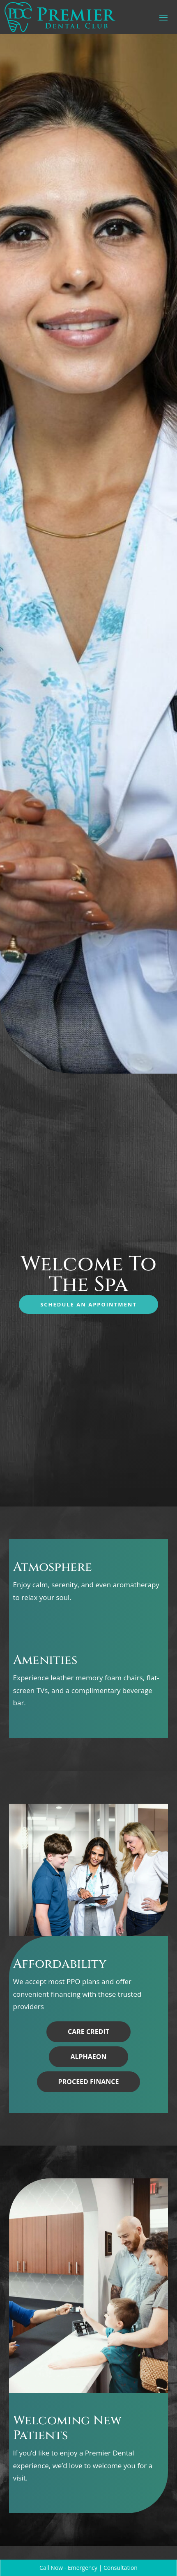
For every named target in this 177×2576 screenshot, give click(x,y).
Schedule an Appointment (88, 1304)
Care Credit (88, 2031)
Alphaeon (88, 2056)
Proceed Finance (88, 2081)
